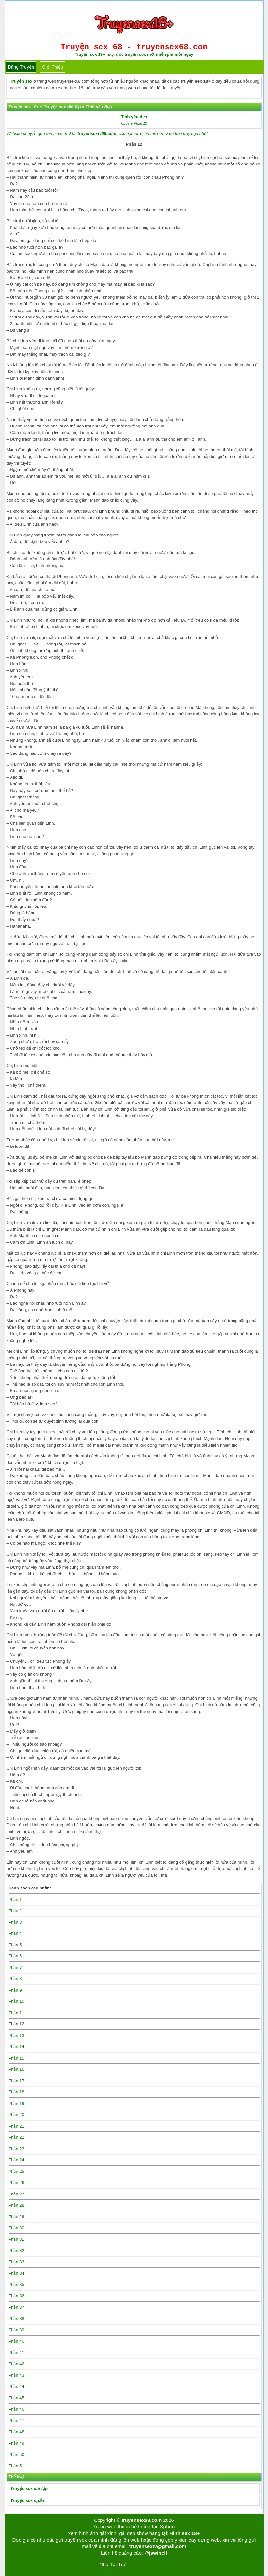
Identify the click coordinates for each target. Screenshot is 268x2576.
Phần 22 (16, 2137)
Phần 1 (15, 1899)
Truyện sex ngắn (27, 2500)
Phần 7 (15, 1967)
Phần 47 (16, 2420)
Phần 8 (15, 1978)
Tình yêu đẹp (134, 116)
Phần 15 (16, 2058)
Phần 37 (16, 2307)
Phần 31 (16, 2239)
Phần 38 (16, 2318)
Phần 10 (16, 2001)
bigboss (159, 2564)
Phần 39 (16, 2329)
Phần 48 (16, 2431)
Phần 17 (16, 2080)
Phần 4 (15, 1933)
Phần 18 (16, 2091)
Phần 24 (16, 2159)
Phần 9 (15, 1990)
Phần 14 (16, 2046)
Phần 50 (16, 2454)
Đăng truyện (21, 67)
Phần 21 (16, 2126)
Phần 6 (15, 1956)
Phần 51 (16, 2465)
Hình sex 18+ (184, 2533)
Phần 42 (16, 2363)
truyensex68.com (142, 2520)
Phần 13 (16, 2035)
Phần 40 (16, 2341)
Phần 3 (15, 1922)
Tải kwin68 (138, 2564)
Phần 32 (16, 2250)
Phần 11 (16, 2012)
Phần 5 (15, 1944)
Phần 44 (16, 2386)
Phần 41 (16, 2352)
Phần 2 (15, 1910)
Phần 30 (16, 2227)
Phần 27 (16, 2194)
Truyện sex (21, 81)
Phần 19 (16, 2103)
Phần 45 (16, 2397)
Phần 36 (16, 2295)
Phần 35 (16, 2284)
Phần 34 (16, 2273)
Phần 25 (16, 2171)
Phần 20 (16, 2114)
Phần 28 (16, 2205)
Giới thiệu (52, 67)
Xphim (167, 2526)
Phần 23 (16, 2148)
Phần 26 (16, 2182)
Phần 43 (16, 2375)
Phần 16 (16, 2069)
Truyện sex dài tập (29, 2488)
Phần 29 (16, 2216)
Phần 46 (16, 2409)
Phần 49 (16, 2443)
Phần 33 (16, 2261)
